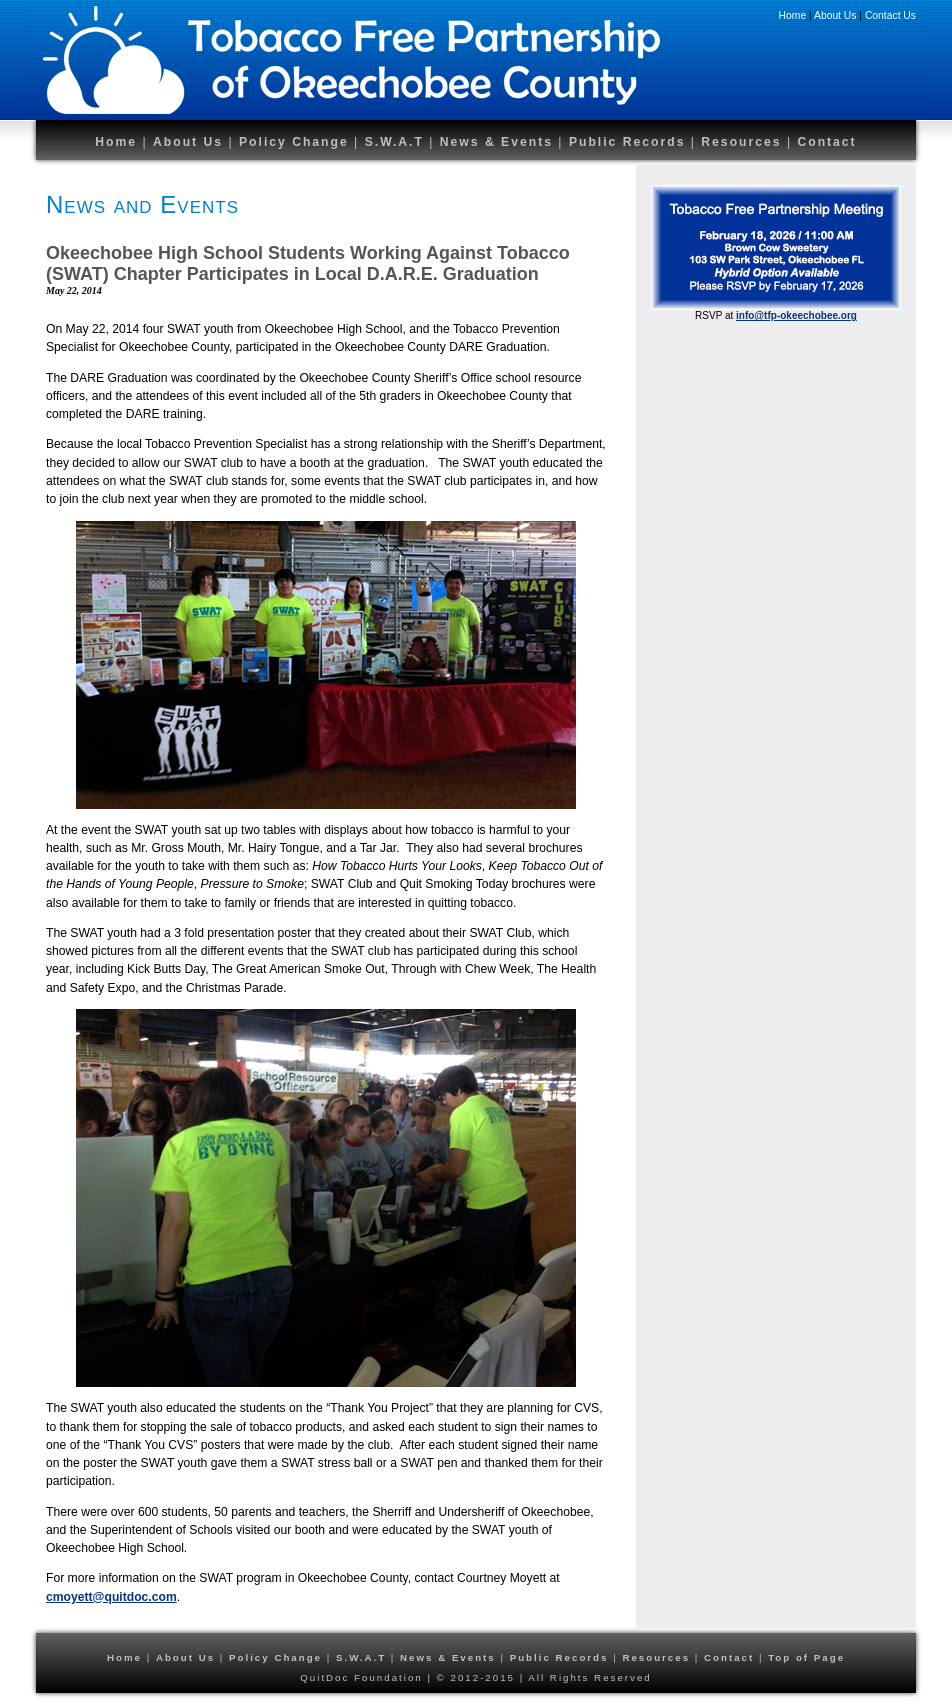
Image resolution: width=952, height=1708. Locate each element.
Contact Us (890, 15)
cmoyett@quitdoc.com (111, 1597)
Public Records (630, 142)
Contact (826, 142)
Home (793, 15)
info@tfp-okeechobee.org (796, 315)
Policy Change (294, 142)
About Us (835, 15)
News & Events (496, 142)
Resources (744, 142)
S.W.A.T (394, 142)
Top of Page (806, 1657)
